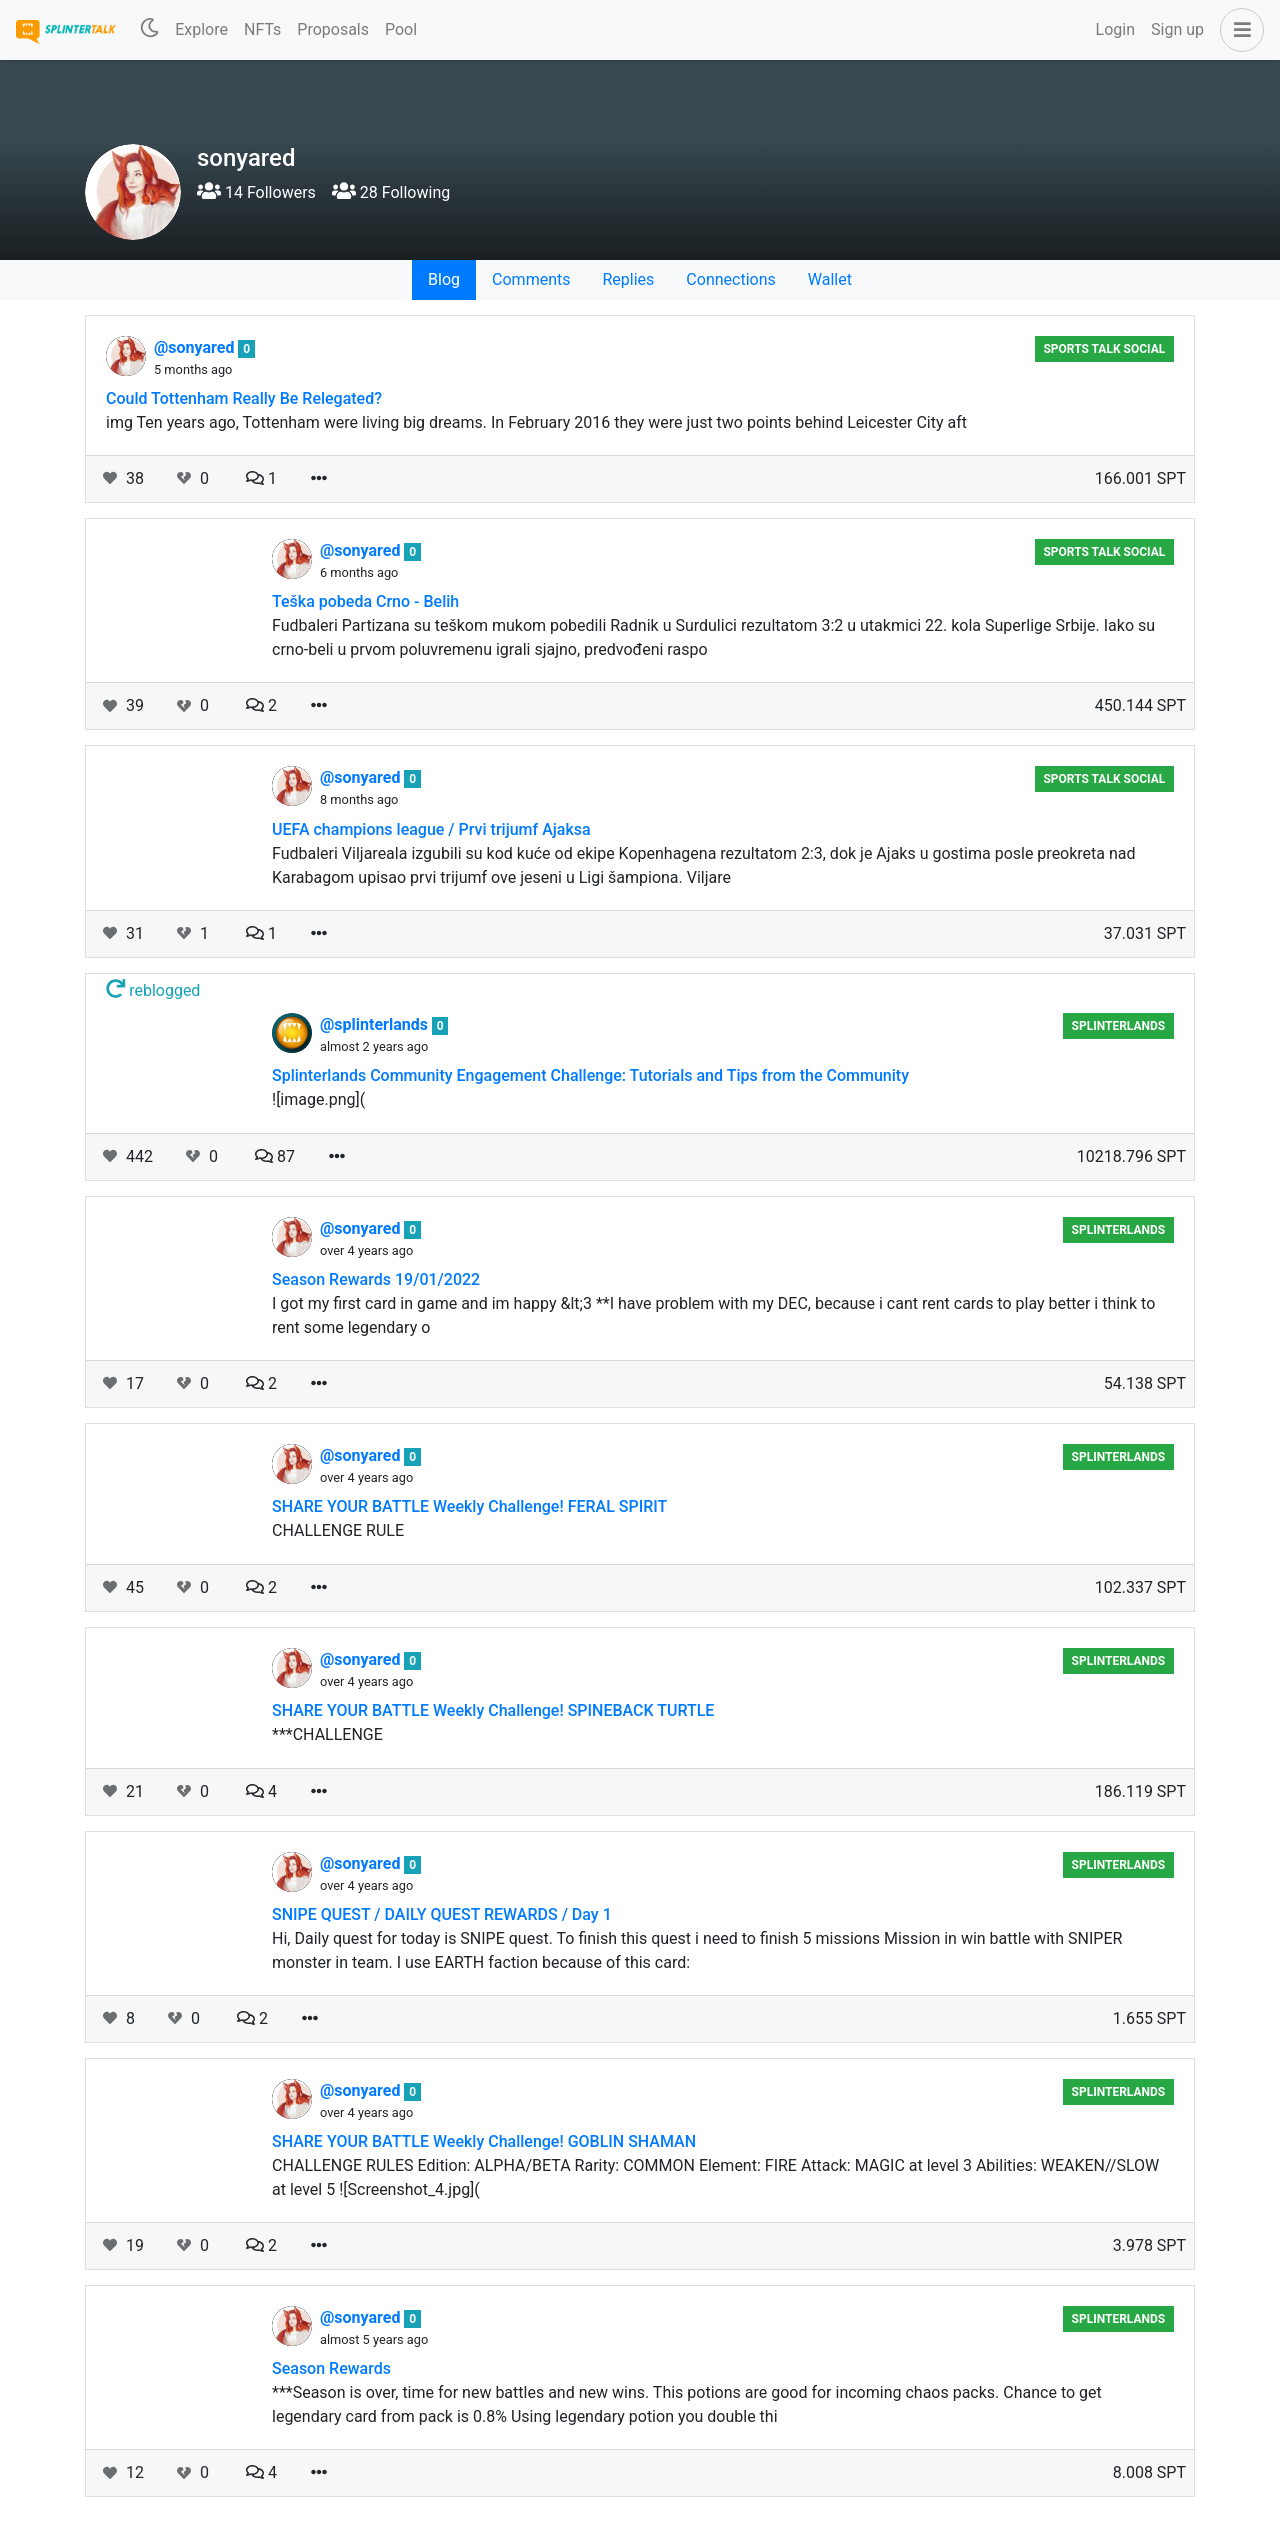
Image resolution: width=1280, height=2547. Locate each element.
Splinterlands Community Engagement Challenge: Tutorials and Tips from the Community (590, 1075)
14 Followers (256, 192)
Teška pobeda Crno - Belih (365, 601)
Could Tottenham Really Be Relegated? (244, 398)
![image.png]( (318, 1099)
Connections (730, 279)
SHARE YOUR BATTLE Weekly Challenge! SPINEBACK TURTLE (493, 1710)
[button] (1238, 30)
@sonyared (196, 347)
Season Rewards (331, 2368)
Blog (444, 279)
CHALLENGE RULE (338, 1530)
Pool (401, 29)
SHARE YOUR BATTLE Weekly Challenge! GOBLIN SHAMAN (484, 2141)
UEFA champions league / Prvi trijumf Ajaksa (431, 829)
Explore (201, 29)
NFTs (262, 29)
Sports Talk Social (1104, 349)
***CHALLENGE (327, 1734)
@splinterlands (376, 1024)
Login (1115, 29)
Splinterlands (1119, 1026)
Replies (628, 279)
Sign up (1177, 29)
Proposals (333, 29)
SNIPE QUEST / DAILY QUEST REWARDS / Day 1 (442, 1914)
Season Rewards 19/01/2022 (376, 1279)
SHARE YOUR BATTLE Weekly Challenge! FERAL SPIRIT (469, 1506)
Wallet (830, 279)
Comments (531, 279)
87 (275, 1156)
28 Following (391, 192)
